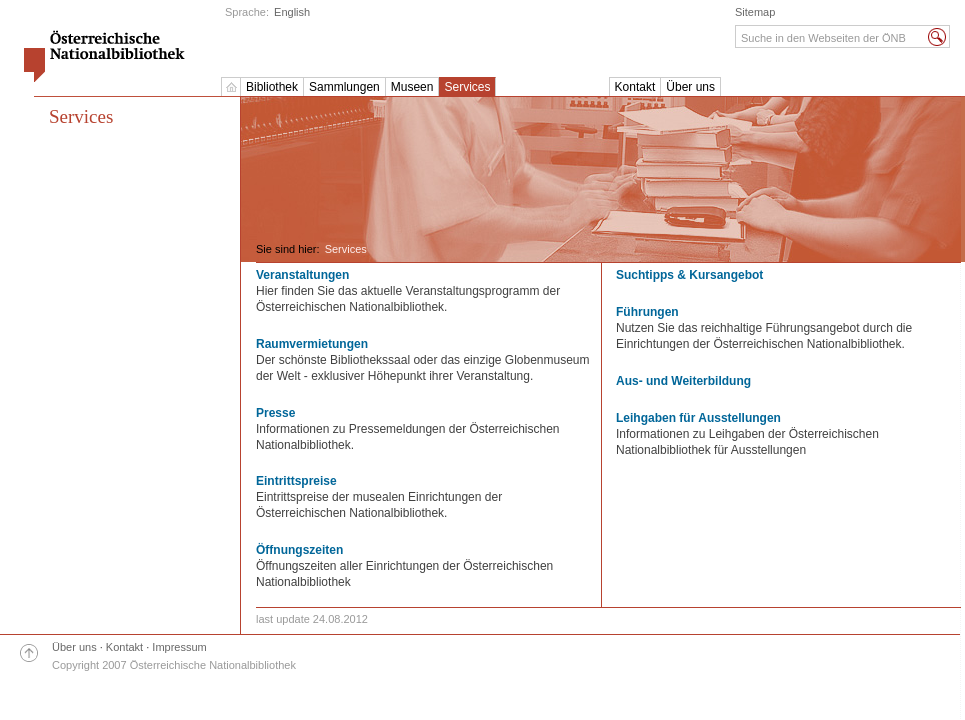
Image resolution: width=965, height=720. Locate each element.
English (292, 12)
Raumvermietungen (312, 344)
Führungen (647, 312)
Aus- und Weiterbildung (683, 381)
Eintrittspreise (296, 481)
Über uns (690, 87)
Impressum (179, 647)
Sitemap (755, 12)
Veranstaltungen (302, 275)
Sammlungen (344, 87)
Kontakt (635, 87)
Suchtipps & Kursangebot (689, 275)
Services (467, 87)
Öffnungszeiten (299, 550)
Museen (412, 87)
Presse (275, 413)
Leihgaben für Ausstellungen (698, 418)
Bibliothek (272, 87)
